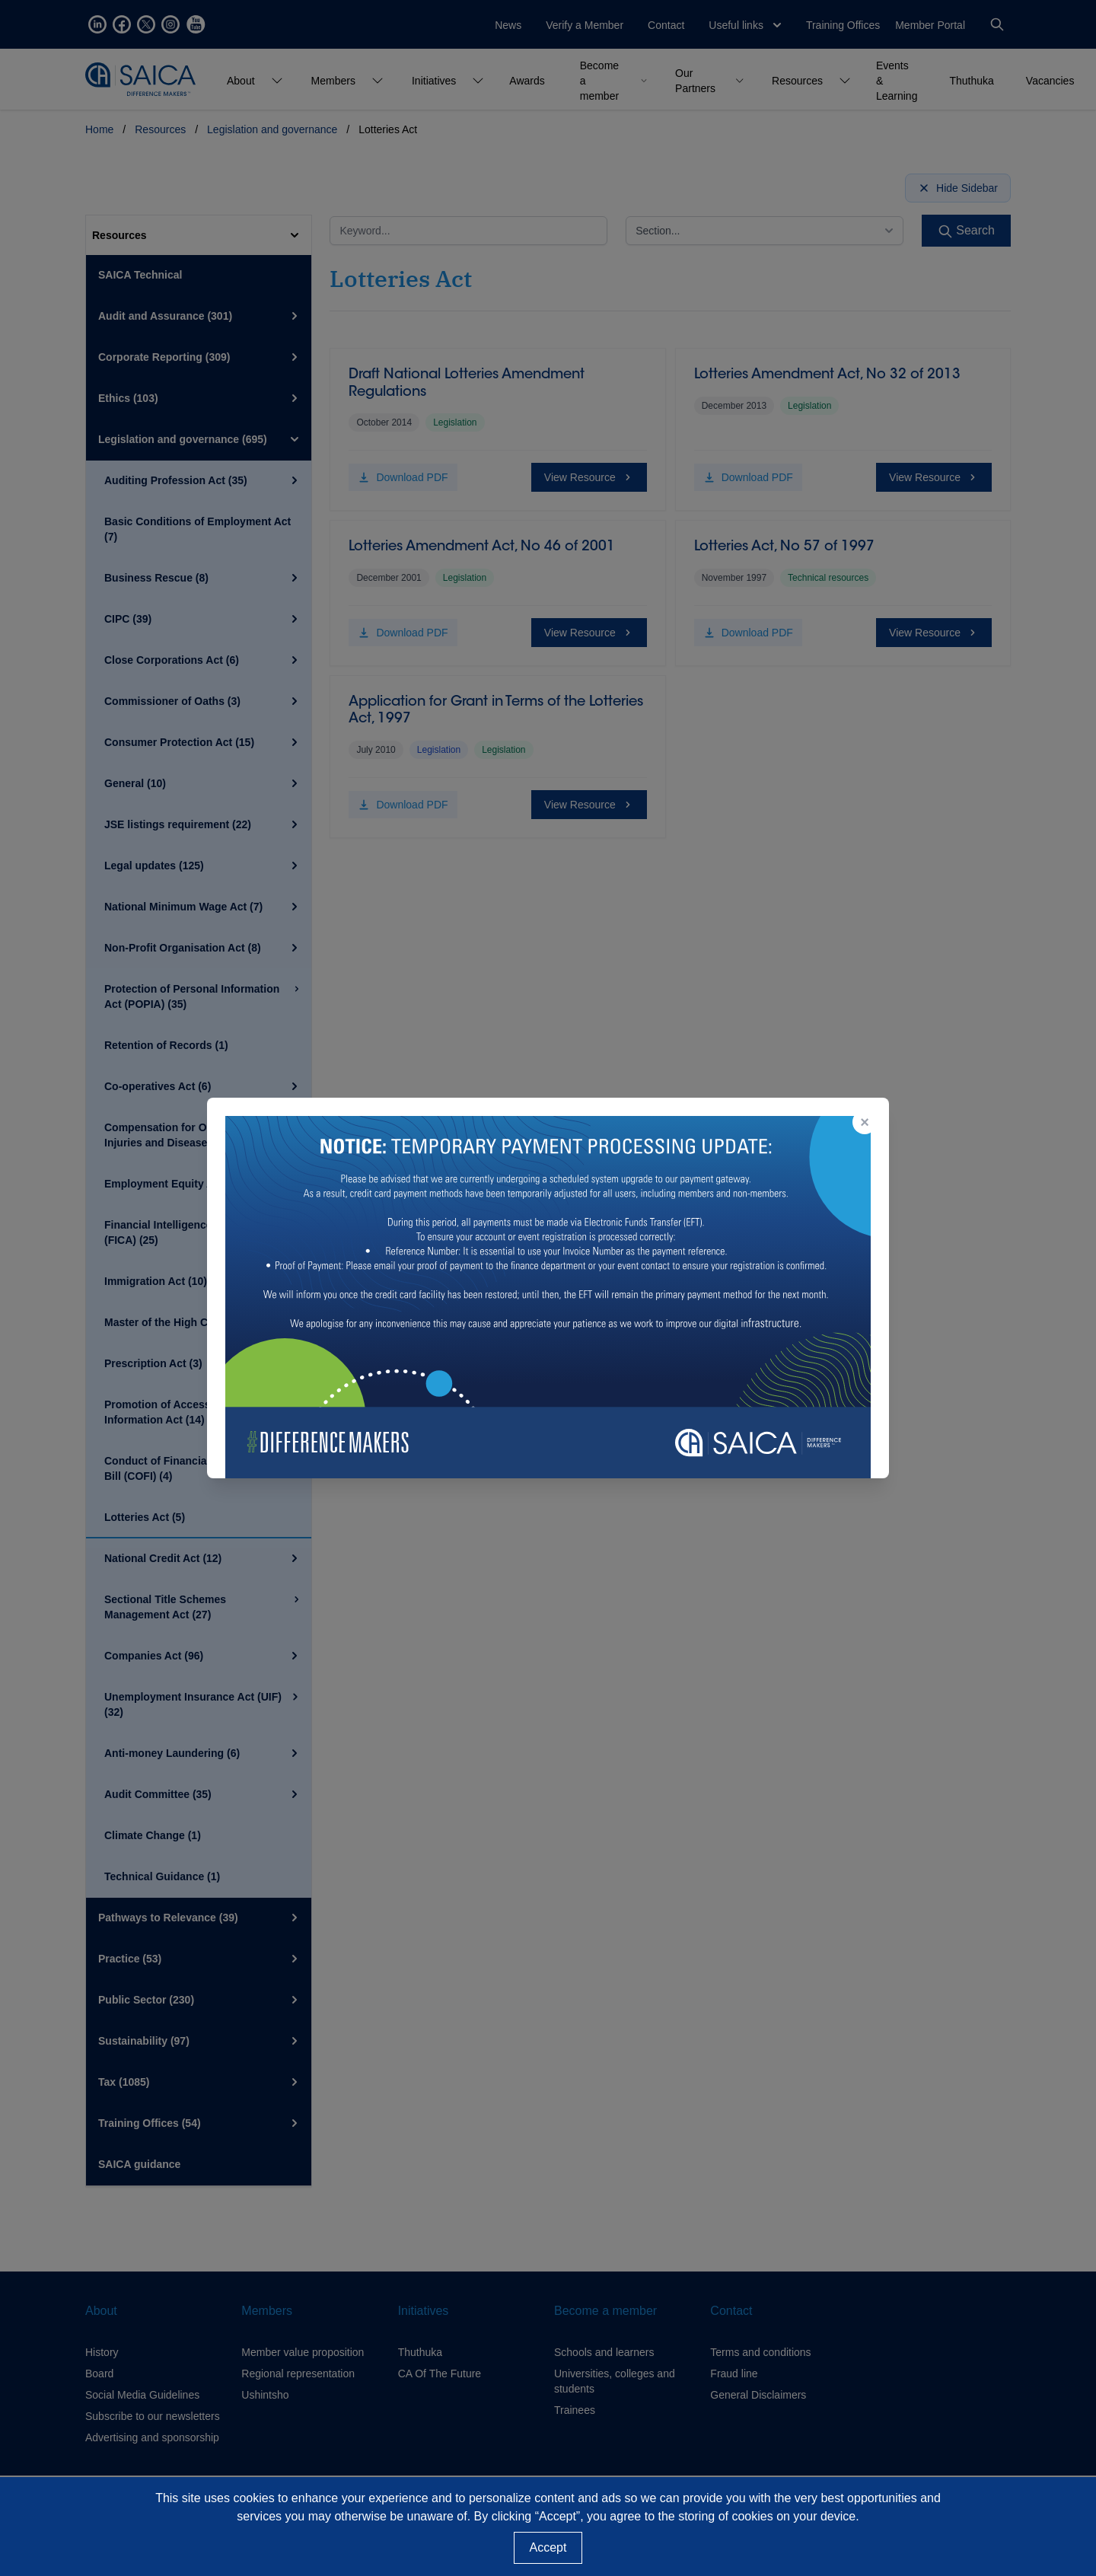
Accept (548, 2547)
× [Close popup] (864, 1122)
